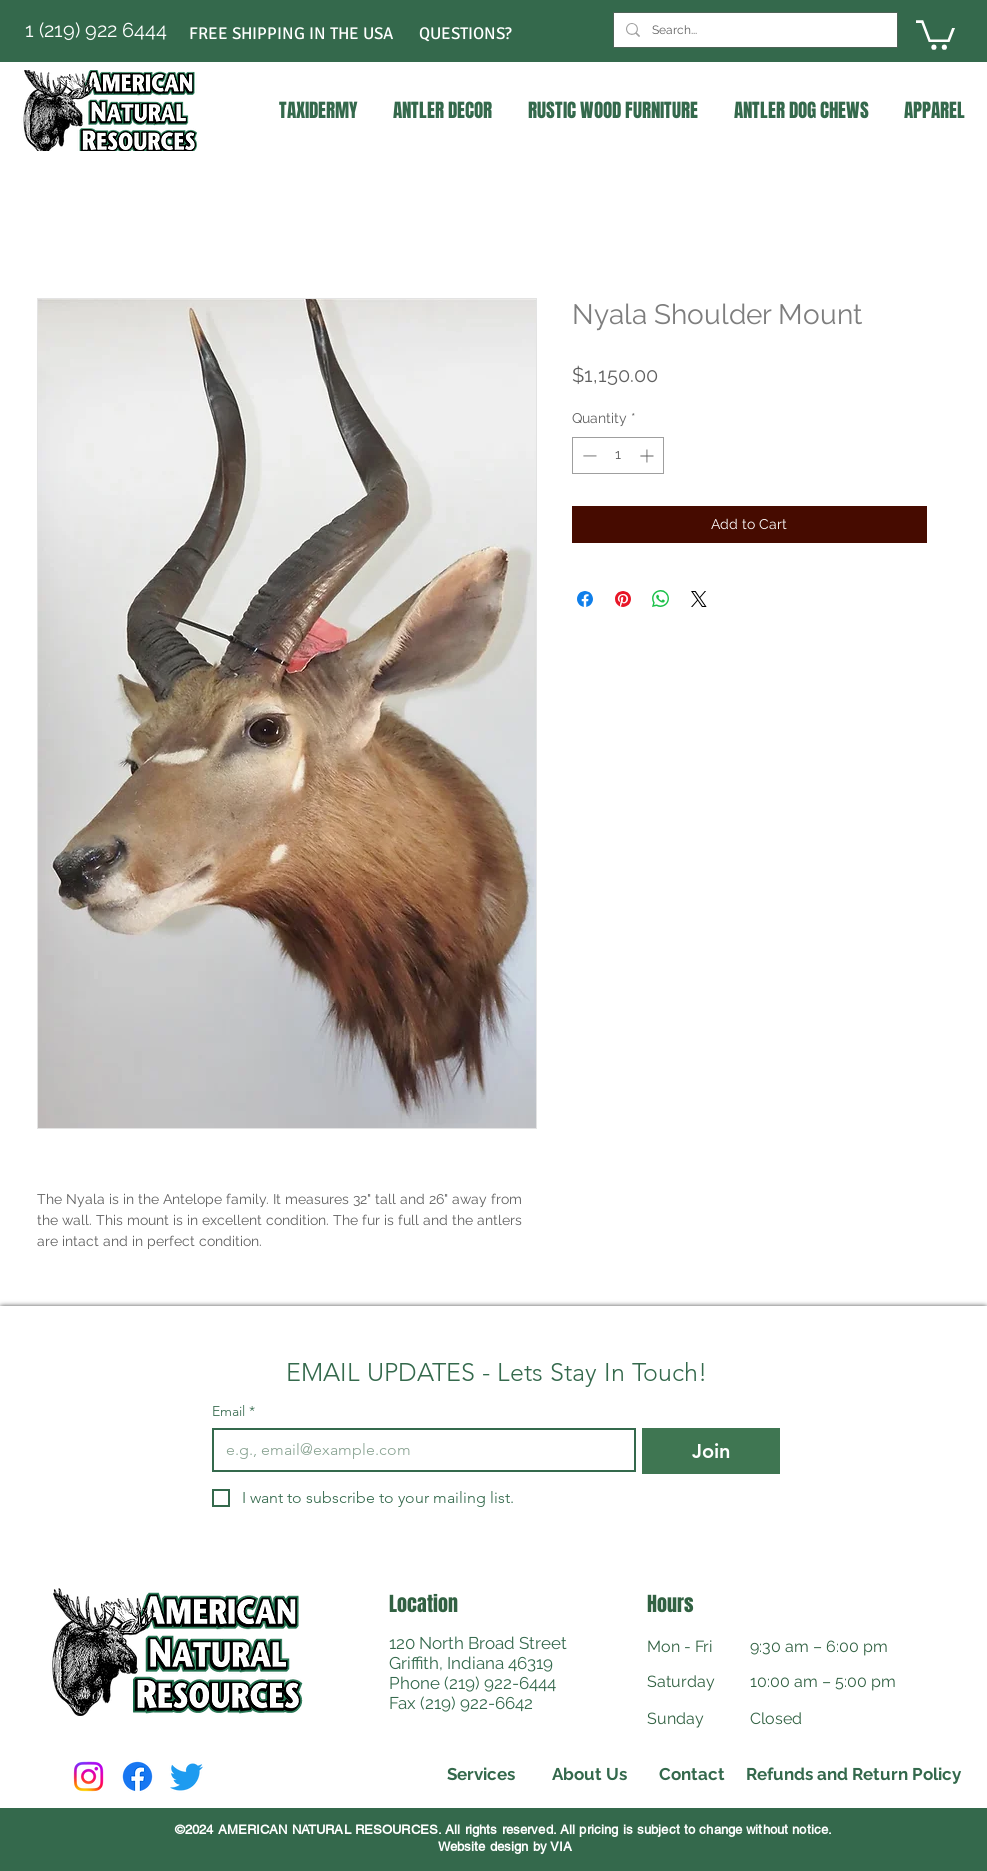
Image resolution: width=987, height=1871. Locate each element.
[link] (935, 33)
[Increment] (648, 455)
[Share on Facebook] (585, 599)
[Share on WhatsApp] (661, 599)
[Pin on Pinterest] (623, 599)
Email (233, 1411)
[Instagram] (88, 1776)
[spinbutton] (618, 455)
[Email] (418, 1450)
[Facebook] (137, 1776)
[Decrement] (587, 455)
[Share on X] (699, 599)
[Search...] (753, 30)
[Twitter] (186, 1776)
